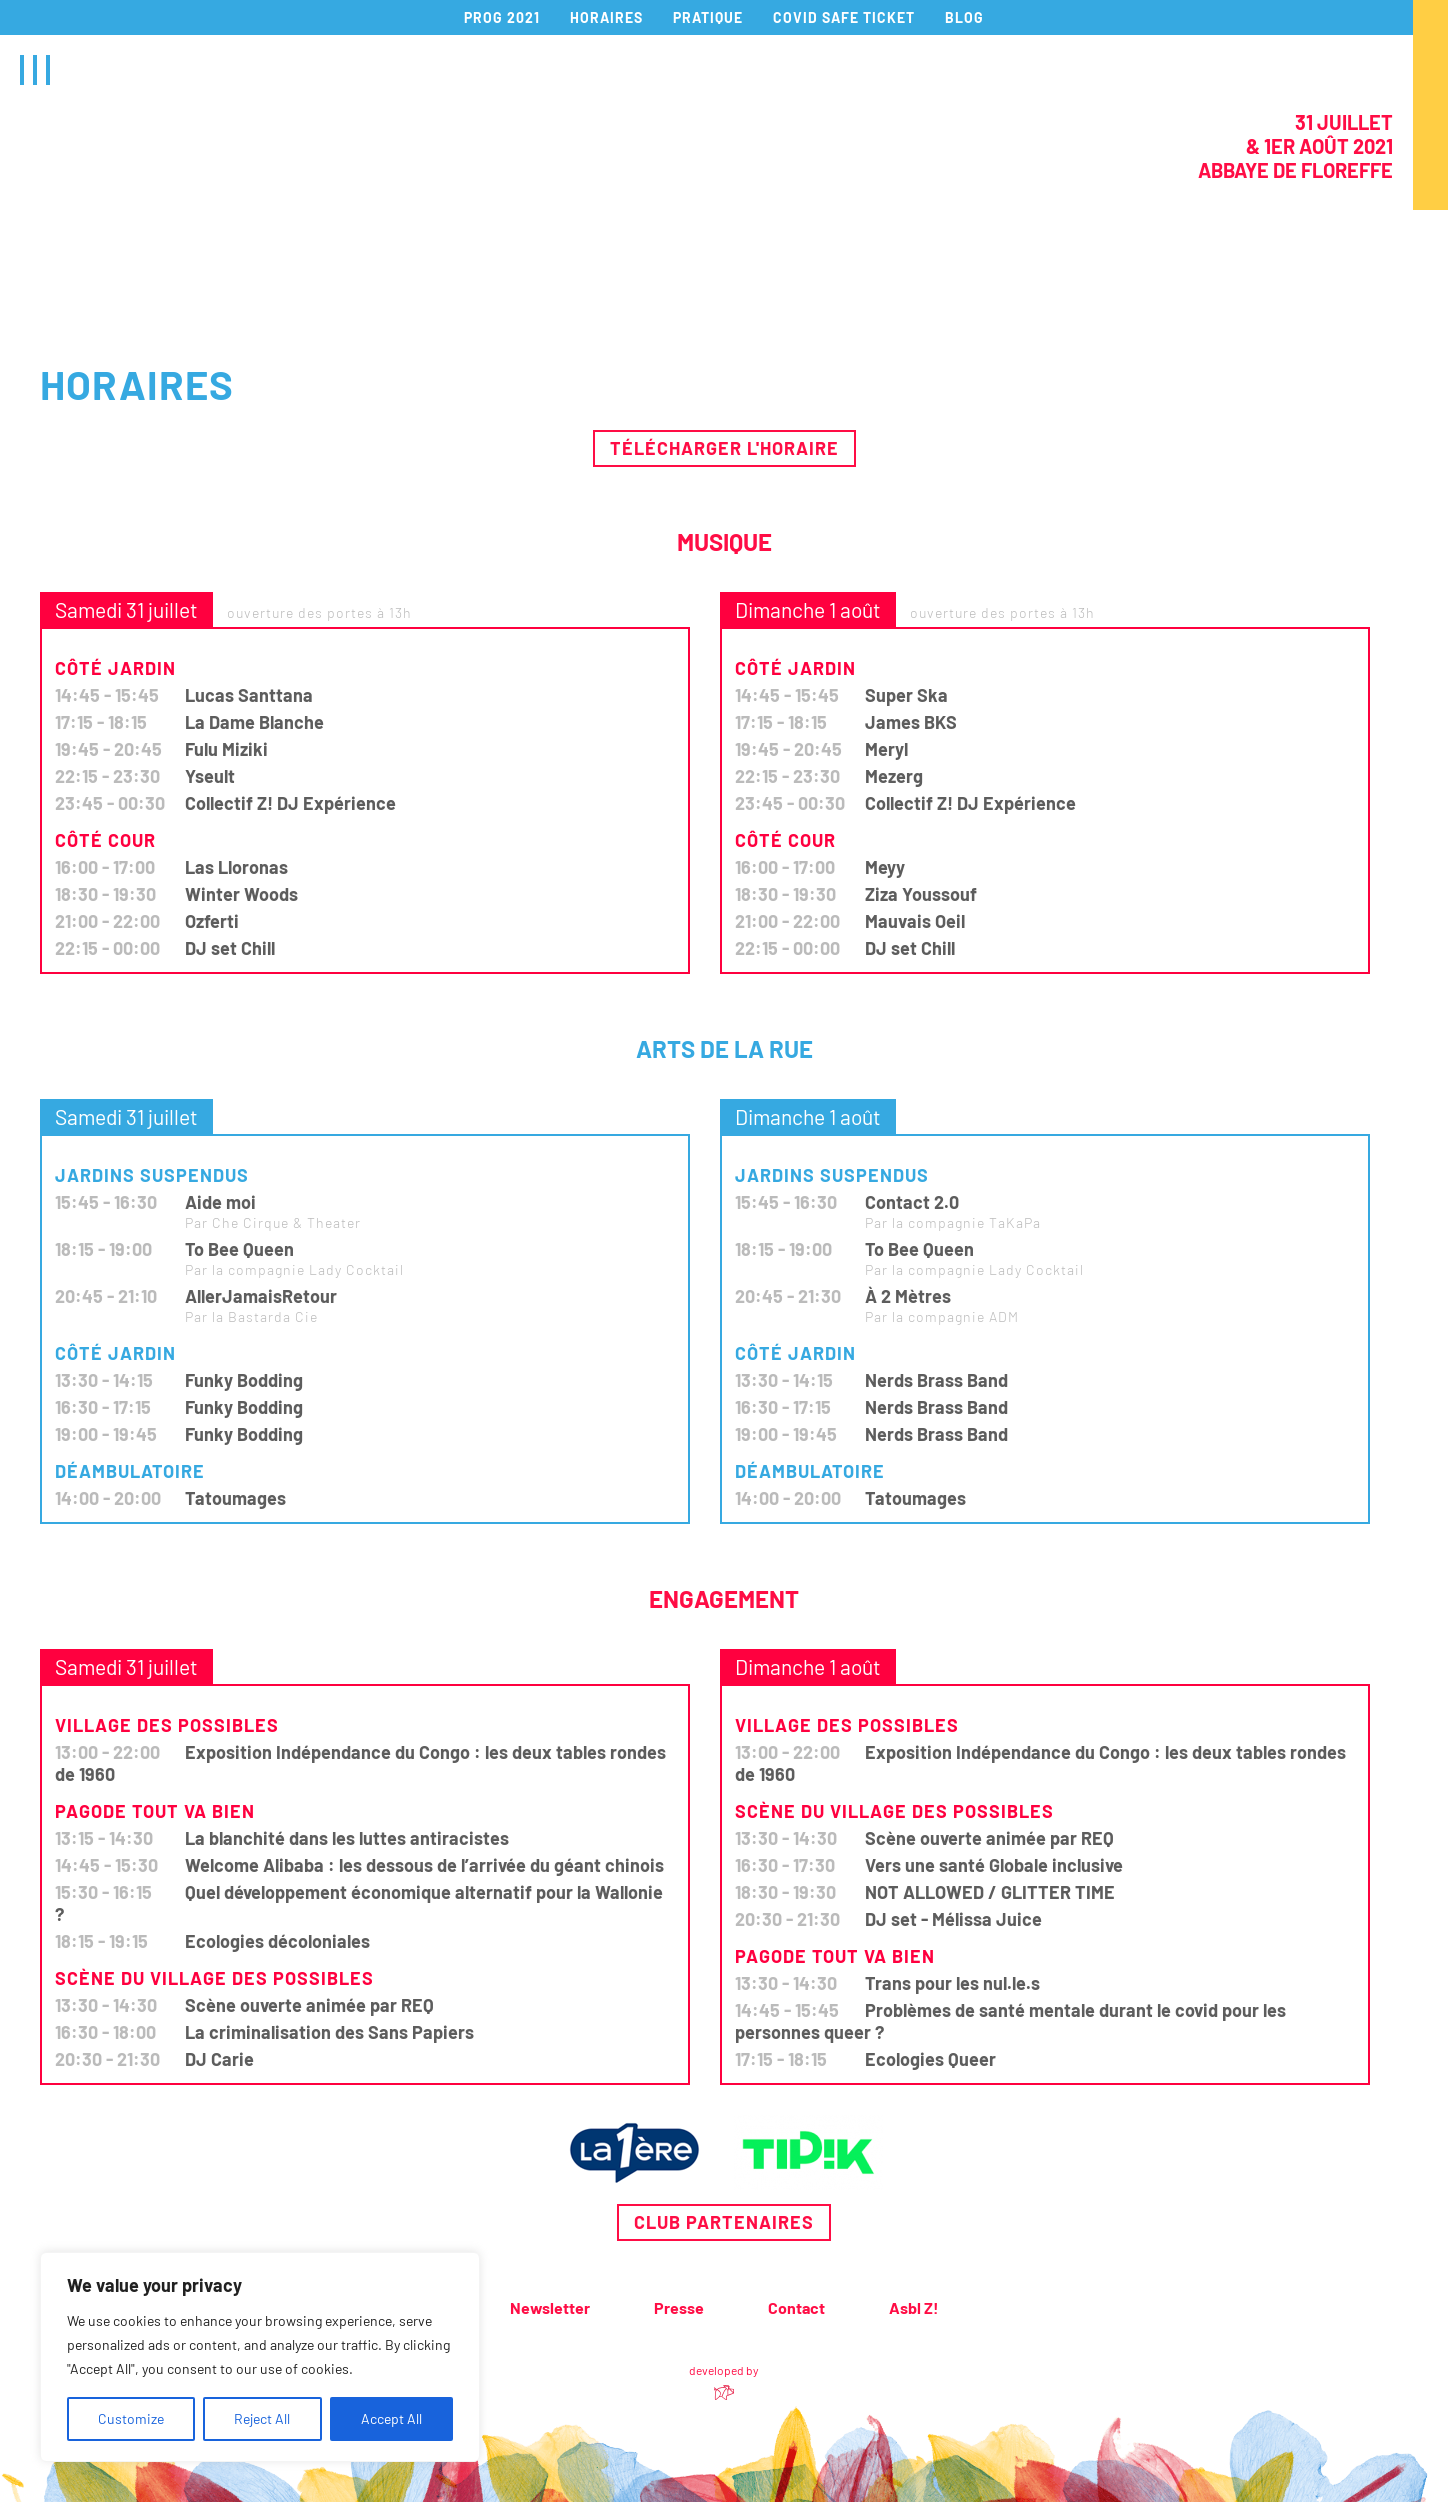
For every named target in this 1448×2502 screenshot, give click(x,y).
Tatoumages (235, 1498)
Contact (796, 2307)
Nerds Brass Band (936, 1380)
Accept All (391, 2418)
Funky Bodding (244, 1380)
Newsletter (550, 2307)
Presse (679, 2307)
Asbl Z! (914, 2307)
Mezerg (894, 776)
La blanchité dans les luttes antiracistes (347, 1838)
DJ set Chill (230, 948)
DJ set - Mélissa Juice (953, 1919)
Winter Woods (241, 894)
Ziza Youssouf (921, 894)
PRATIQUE (708, 17)
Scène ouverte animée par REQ (309, 2005)
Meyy (885, 867)
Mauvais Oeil (915, 921)
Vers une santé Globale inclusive (994, 1865)
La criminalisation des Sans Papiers (329, 2032)
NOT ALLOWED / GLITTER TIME (990, 1892)
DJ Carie (219, 2059)
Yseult (210, 776)
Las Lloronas (236, 867)
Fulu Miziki (226, 749)
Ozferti (212, 921)
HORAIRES (606, 17)
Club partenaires (724, 2222)
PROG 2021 (502, 17)
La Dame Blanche (254, 722)
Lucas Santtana (249, 695)
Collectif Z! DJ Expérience (290, 803)
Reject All (262, 2418)
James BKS (911, 722)
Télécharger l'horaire (724, 448)
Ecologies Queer (930, 2059)
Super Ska (906, 695)
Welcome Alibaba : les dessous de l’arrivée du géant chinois (424, 1865)
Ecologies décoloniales (277, 1941)
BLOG (964, 17)
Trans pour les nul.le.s (952, 1983)
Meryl (886, 749)
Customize (131, 2418)
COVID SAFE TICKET (844, 17)
